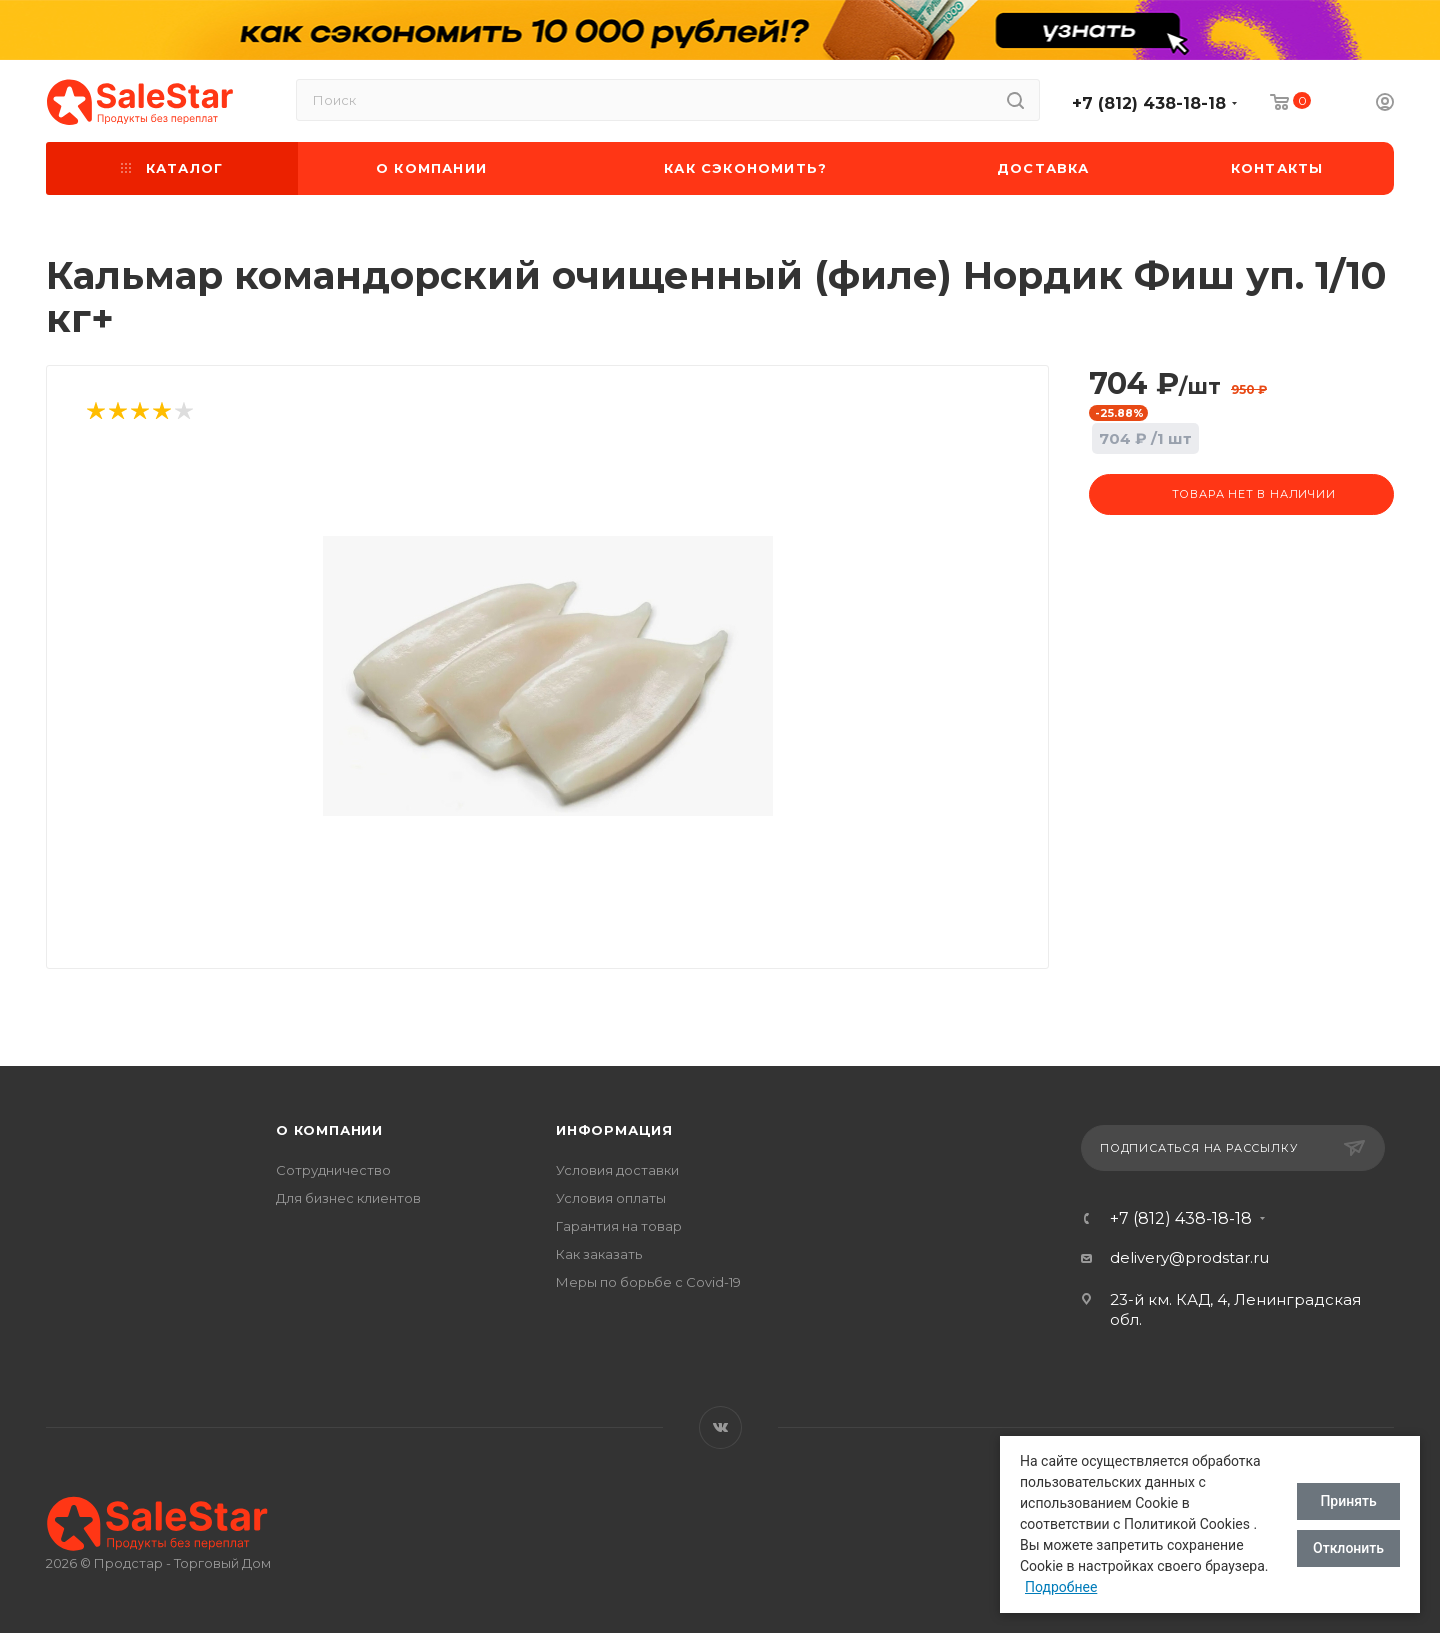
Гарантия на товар (619, 1226)
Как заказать (599, 1254)
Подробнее (1061, 1587)
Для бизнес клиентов (348, 1198)
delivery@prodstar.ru (1189, 1257)
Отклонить (1348, 1548)
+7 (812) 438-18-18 (1149, 103)
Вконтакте (720, 1427)
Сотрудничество (333, 1170)
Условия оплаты (611, 1198)
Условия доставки (617, 1170)
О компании (329, 1130)
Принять (1348, 1501)
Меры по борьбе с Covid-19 (648, 1282)
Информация (614, 1130)
